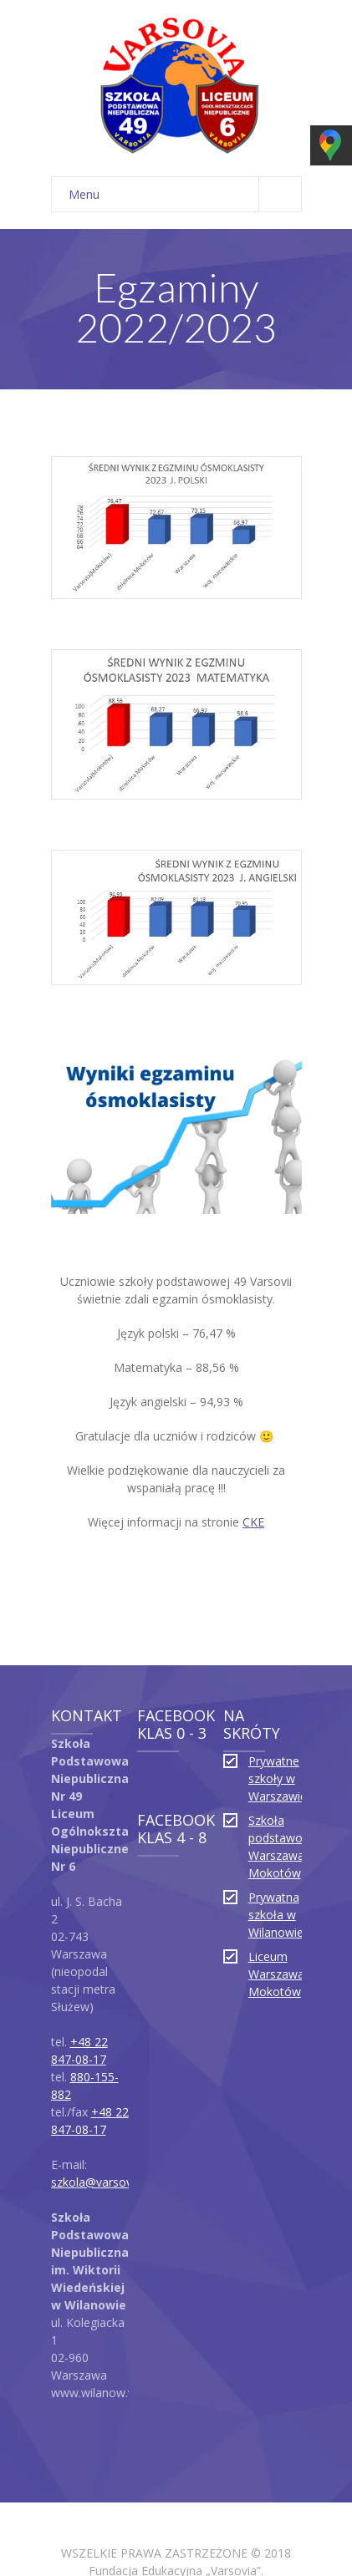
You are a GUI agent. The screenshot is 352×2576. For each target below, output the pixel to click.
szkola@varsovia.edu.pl (113, 2102)
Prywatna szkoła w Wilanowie (276, 1834)
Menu (185, 114)
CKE (253, 1442)
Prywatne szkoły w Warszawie (277, 1698)
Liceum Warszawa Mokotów (276, 1893)
